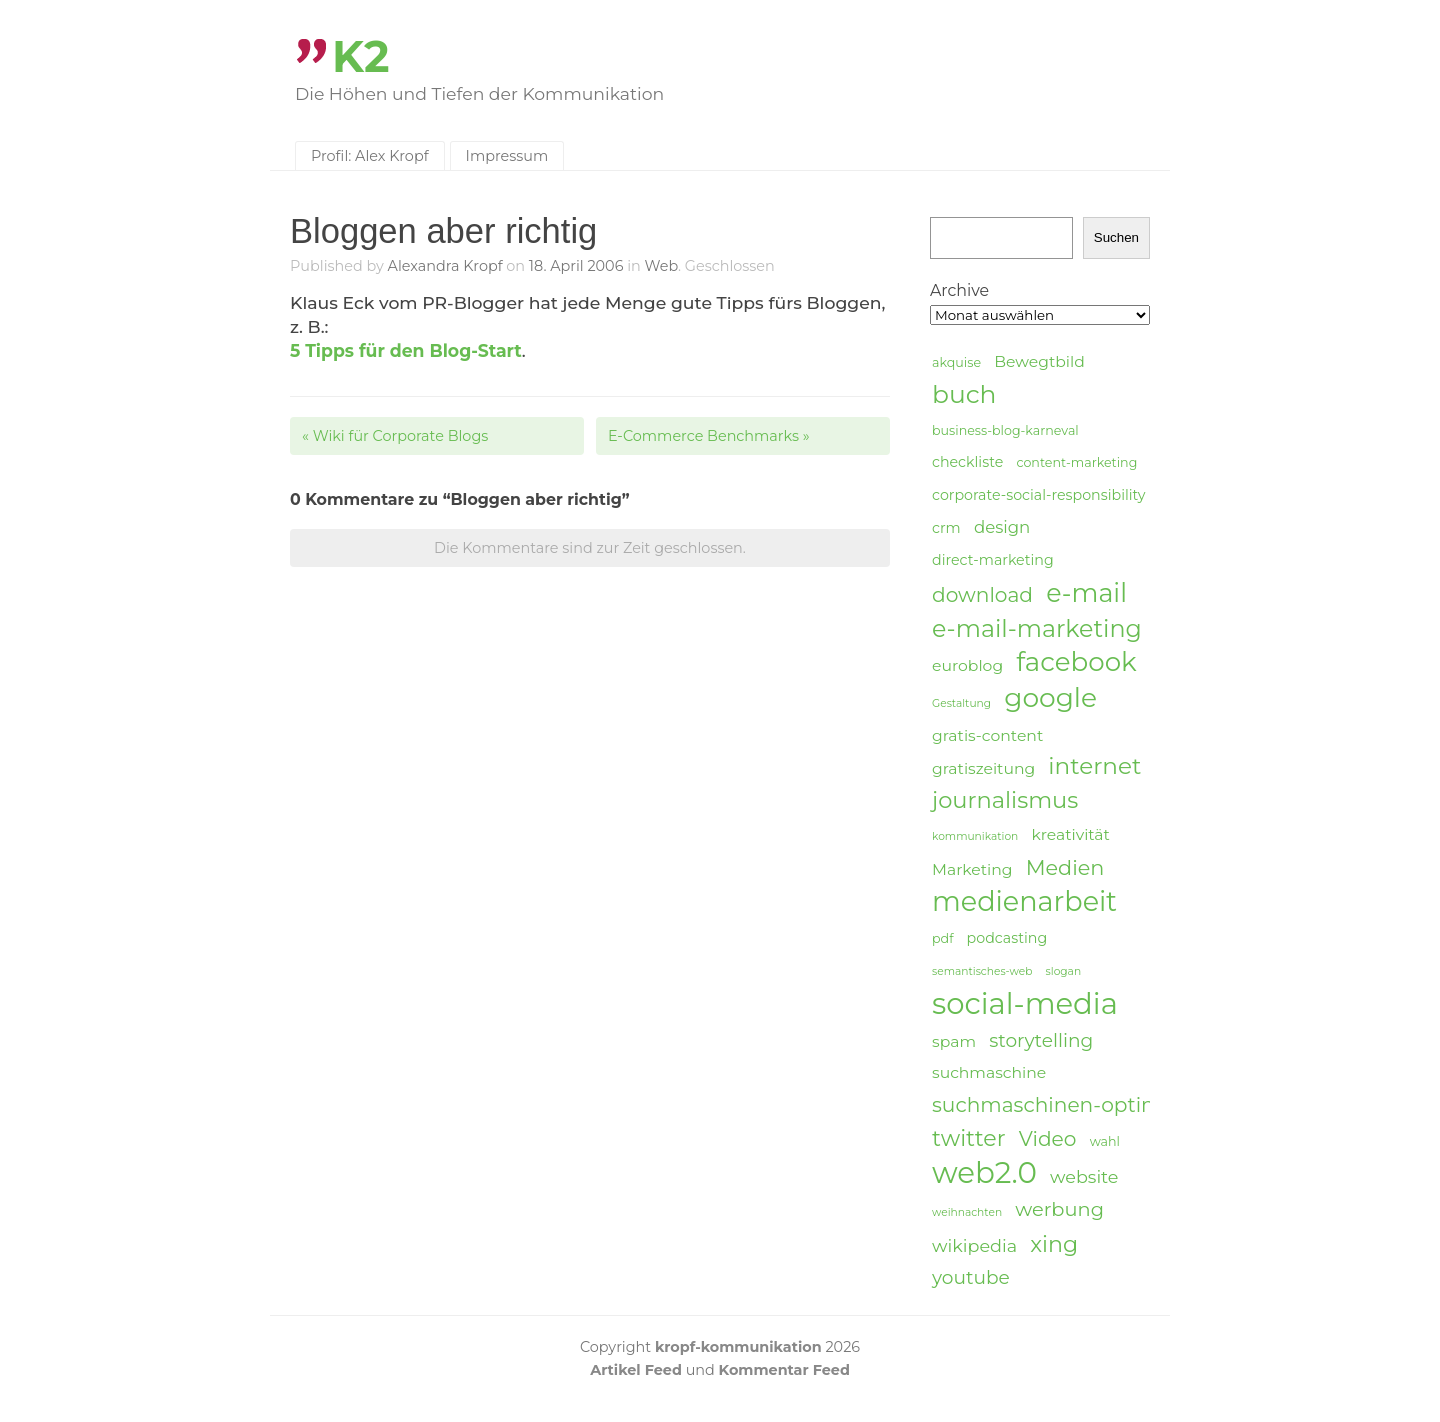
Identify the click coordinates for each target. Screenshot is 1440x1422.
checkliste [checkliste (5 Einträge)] (967, 462)
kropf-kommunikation (738, 1347)
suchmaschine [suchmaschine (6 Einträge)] (989, 1072)
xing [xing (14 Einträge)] (1054, 1244)
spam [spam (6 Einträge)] (954, 1041)
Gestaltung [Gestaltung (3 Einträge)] (961, 703)
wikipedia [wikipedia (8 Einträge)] (974, 1245)
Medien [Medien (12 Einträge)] (1065, 867)
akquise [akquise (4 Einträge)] (956, 362)
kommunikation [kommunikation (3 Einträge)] (975, 836)
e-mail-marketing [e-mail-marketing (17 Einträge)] (1037, 628)
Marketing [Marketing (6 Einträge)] (972, 869)
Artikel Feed (636, 1370)
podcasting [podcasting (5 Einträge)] (1007, 938)
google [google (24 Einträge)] (1050, 698)
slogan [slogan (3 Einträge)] (1064, 971)
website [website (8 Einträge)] (1084, 1176)
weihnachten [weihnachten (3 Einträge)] (967, 1212)
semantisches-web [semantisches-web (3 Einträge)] (982, 971)
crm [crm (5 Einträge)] (946, 528)
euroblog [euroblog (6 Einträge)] (967, 665)
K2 (361, 56)
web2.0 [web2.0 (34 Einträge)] (984, 1173)
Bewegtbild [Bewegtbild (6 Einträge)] (1039, 361)
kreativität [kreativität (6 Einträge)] (1070, 834)
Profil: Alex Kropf (370, 156)
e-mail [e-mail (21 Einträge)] (1086, 592)
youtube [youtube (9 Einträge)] (971, 1277)
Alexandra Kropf (445, 266)
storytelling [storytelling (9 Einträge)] (1041, 1040)
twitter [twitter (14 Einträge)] (969, 1138)
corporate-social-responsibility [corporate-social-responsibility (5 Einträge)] (1039, 495)
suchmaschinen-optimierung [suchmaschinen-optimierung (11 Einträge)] (1080, 1104)
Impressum (507, 156)
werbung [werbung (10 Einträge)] (1059, 1209)
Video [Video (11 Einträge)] (1048, 1138)
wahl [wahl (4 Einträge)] (1105, 1141)
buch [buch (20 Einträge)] (964, 394)
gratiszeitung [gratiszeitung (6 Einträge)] (983, 768)
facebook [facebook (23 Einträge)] (1076, 662)
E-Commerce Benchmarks (709, 436)
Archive (959, 290)
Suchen (1116, 237)
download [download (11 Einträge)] (982, 594)
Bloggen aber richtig (443, 231)
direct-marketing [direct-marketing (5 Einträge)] (993, 560)
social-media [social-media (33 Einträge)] (1025, 1004)
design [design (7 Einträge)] (1002, 527)
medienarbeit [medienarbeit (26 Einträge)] (1024, 902)
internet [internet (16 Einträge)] (1094, 766)
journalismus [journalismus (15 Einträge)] (1005, 800)
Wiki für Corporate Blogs (395, 436)
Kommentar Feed (784, 1370)
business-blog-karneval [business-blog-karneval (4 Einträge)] (1005, 430)
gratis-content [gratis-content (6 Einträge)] (987, 735)
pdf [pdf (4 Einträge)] (942, 938)
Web (661, 266)
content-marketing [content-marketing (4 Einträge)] (1076, 462)
